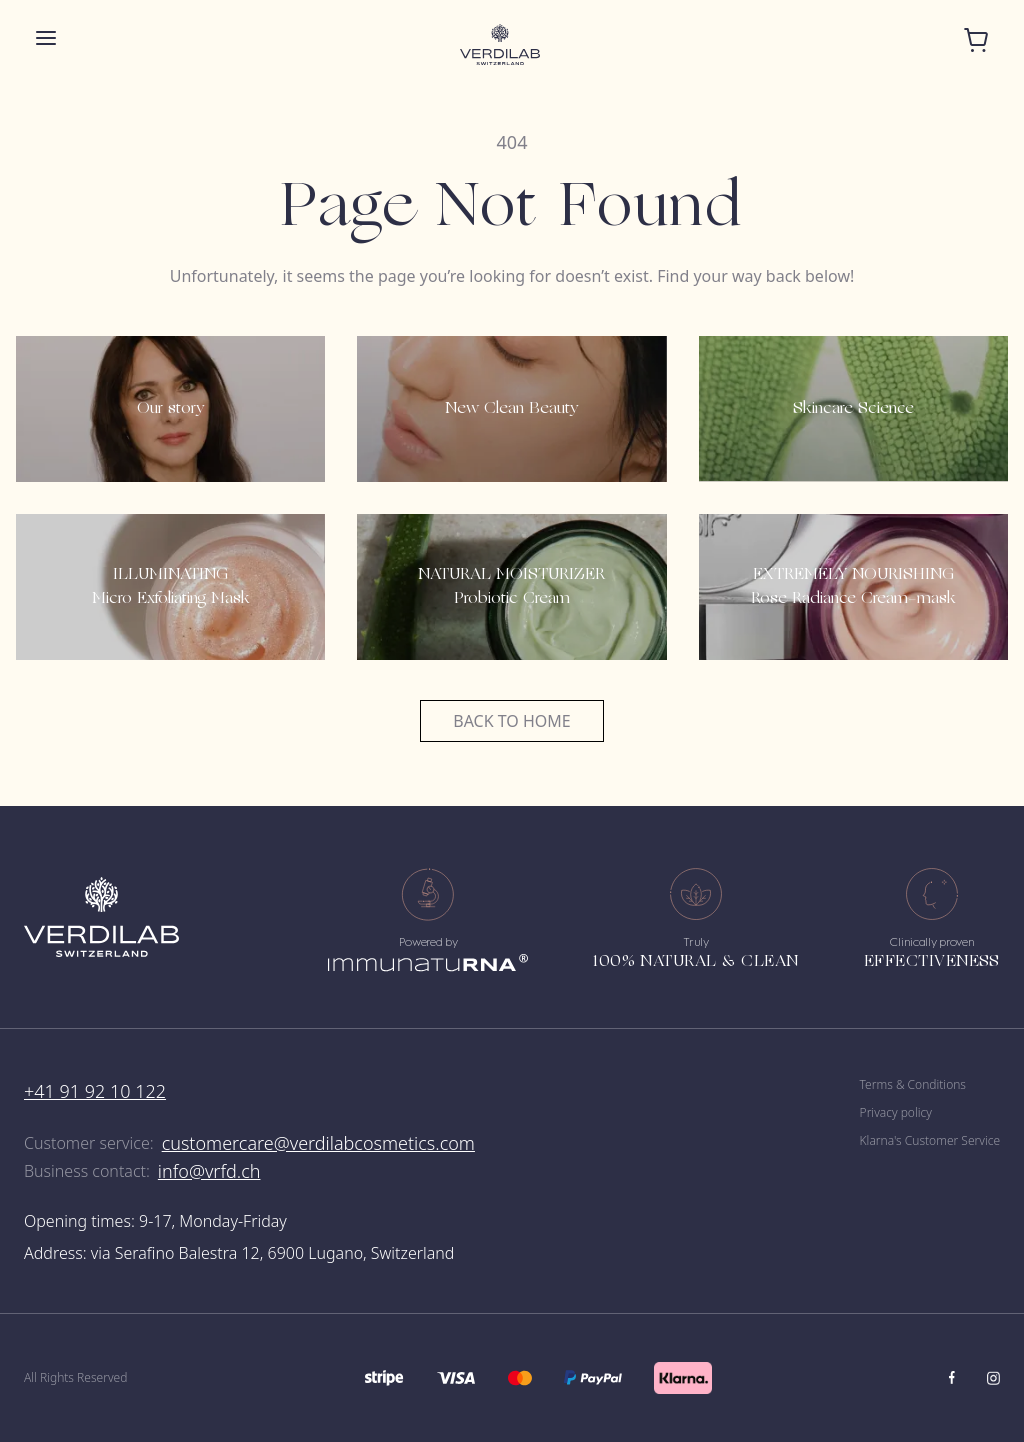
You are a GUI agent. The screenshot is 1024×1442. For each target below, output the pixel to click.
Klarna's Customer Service (930, 1141)
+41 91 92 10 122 (95, 1091)
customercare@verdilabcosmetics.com (318, 1143)
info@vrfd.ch (209, 1171)
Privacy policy (896, 1113)
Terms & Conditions (913, 1085)
